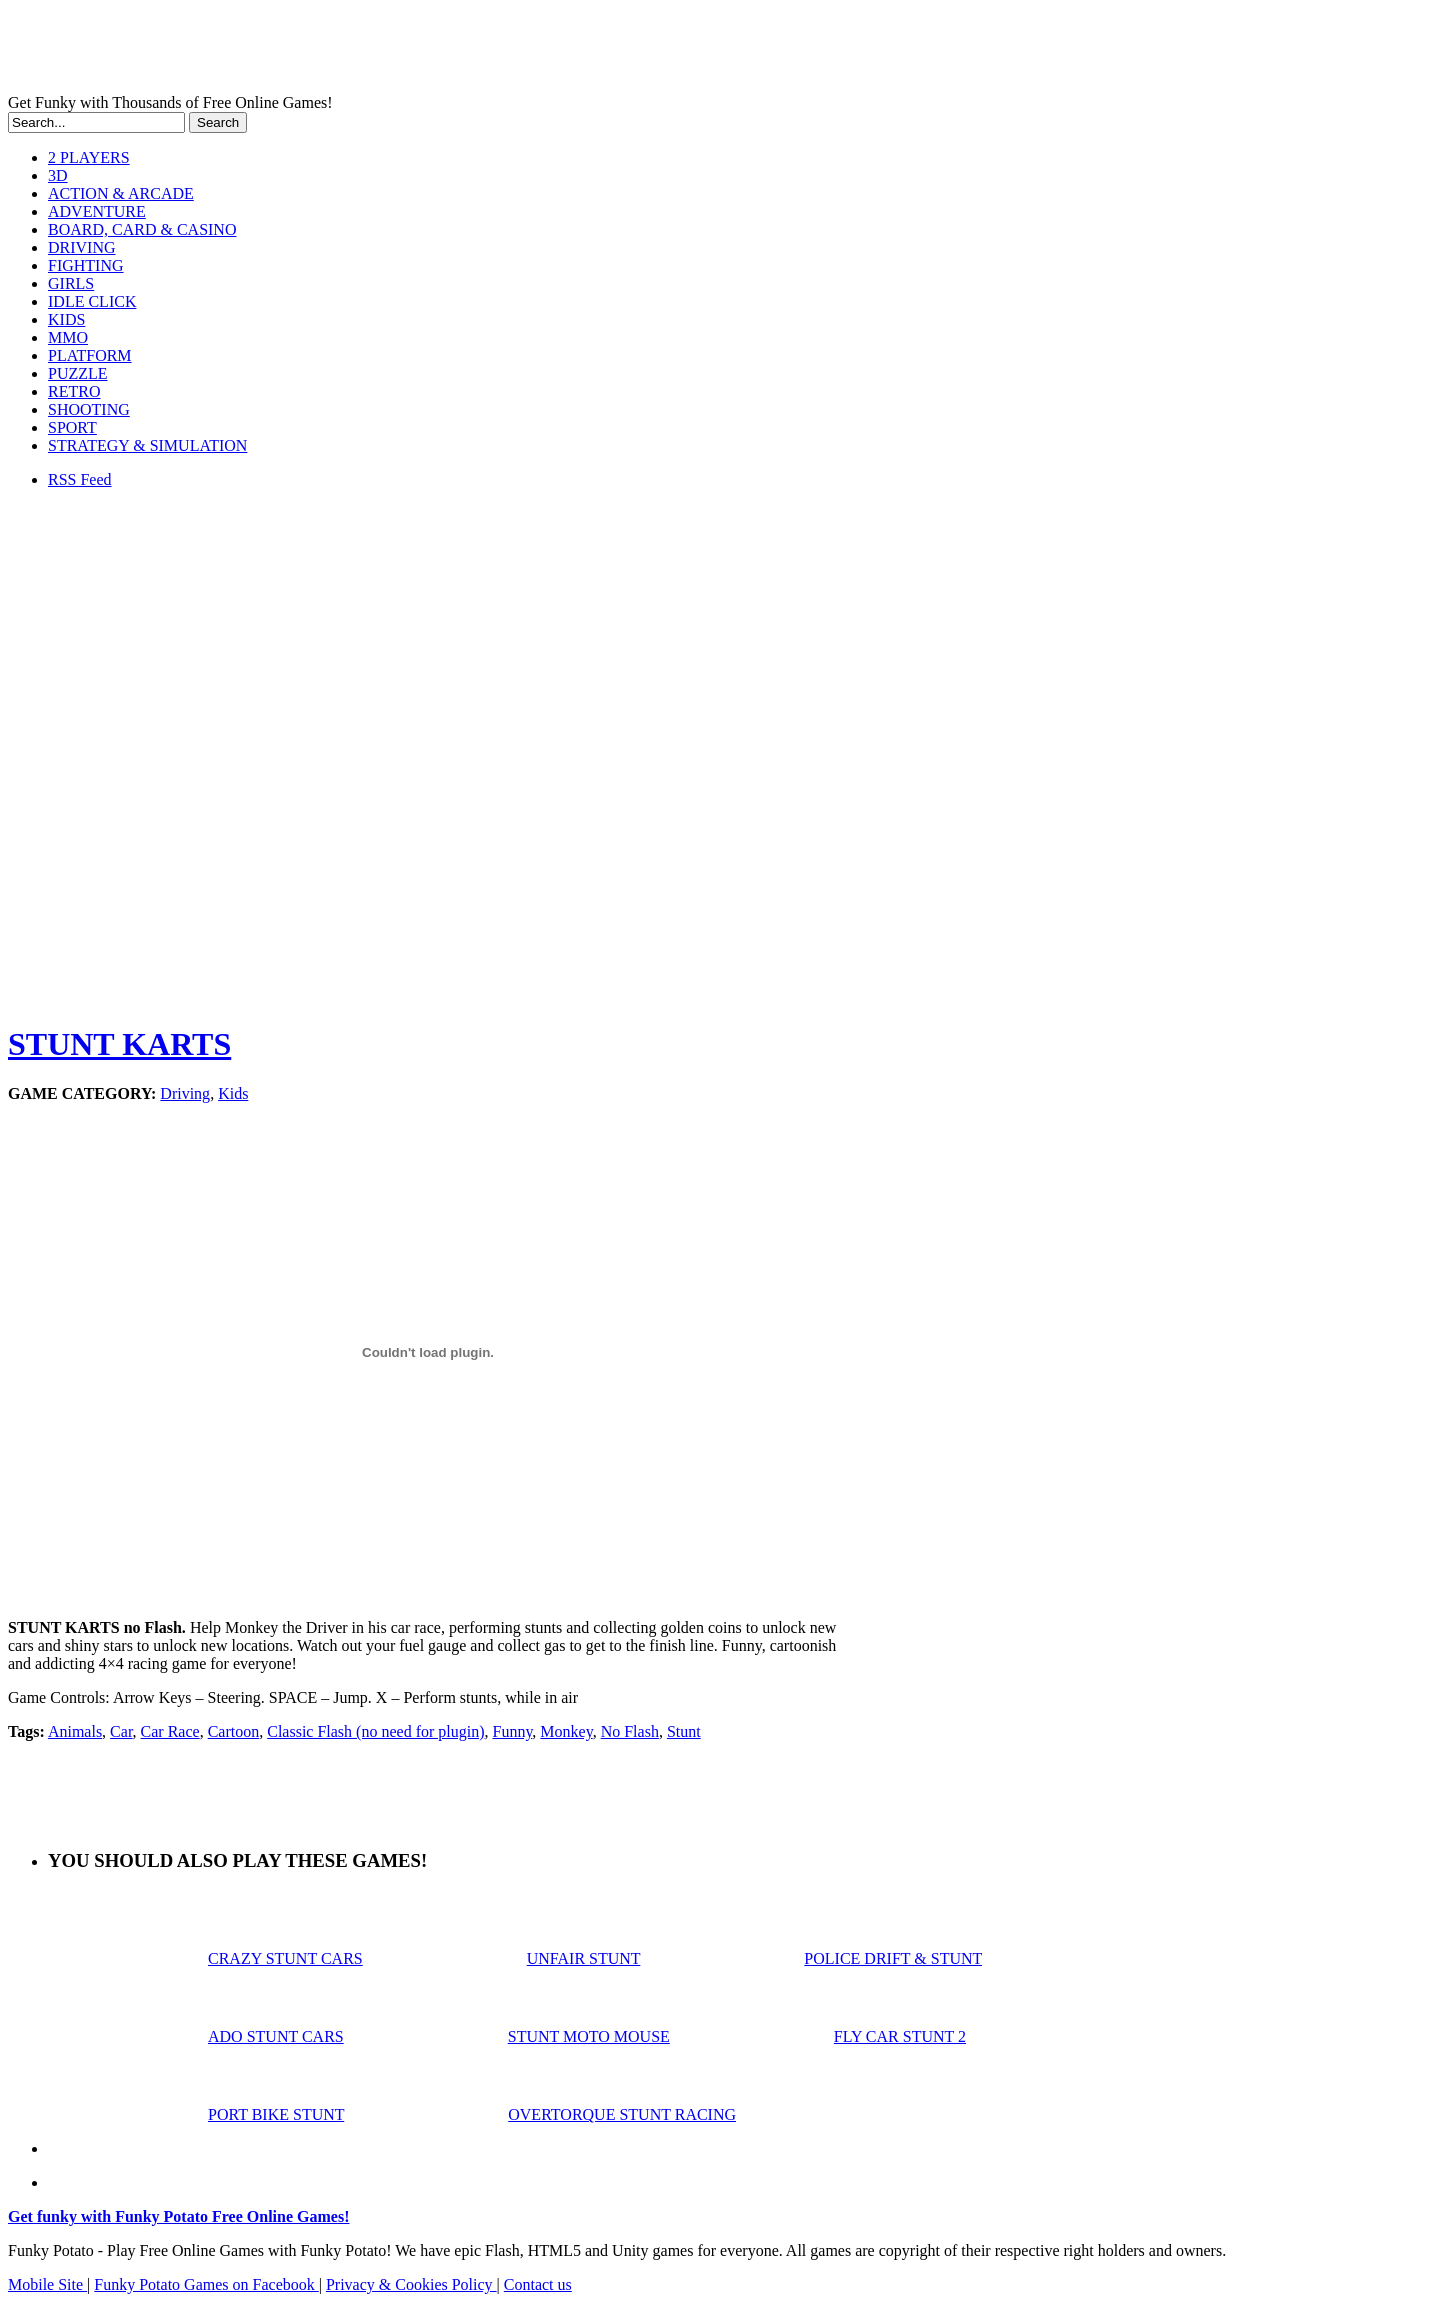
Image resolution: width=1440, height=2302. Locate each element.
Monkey (566, 1731)
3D (58, 175)
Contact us (538, 2284)
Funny (513, 1731)
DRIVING (82, 247)
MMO (68, 337)
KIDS (66, 319)
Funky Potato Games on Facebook (206, 2284)
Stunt (684, 1731)
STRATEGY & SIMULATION (147, 445)
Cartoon (234, 1731)
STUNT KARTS (119, 1044)
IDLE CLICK (92, 301)
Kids (233, 1093)
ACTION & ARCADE (121, 193)
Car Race (170, 1731)
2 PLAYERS (89, 157)
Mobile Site (47, 2284)
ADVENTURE (97, 211)
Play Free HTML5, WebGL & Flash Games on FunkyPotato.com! (348, 51)
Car (121, 1731)
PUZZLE (78, 373)
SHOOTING (89, 409)
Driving (185, 1093)
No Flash (630, 1731)
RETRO (74, 391)
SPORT (72, 427)
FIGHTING (86, 265)
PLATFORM (90, 355)
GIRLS (71, 283)
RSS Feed (80, 479)
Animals (75, 1731)
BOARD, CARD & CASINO (142, 229)
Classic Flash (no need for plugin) (375, 1731)
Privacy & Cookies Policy (411, 2284)
